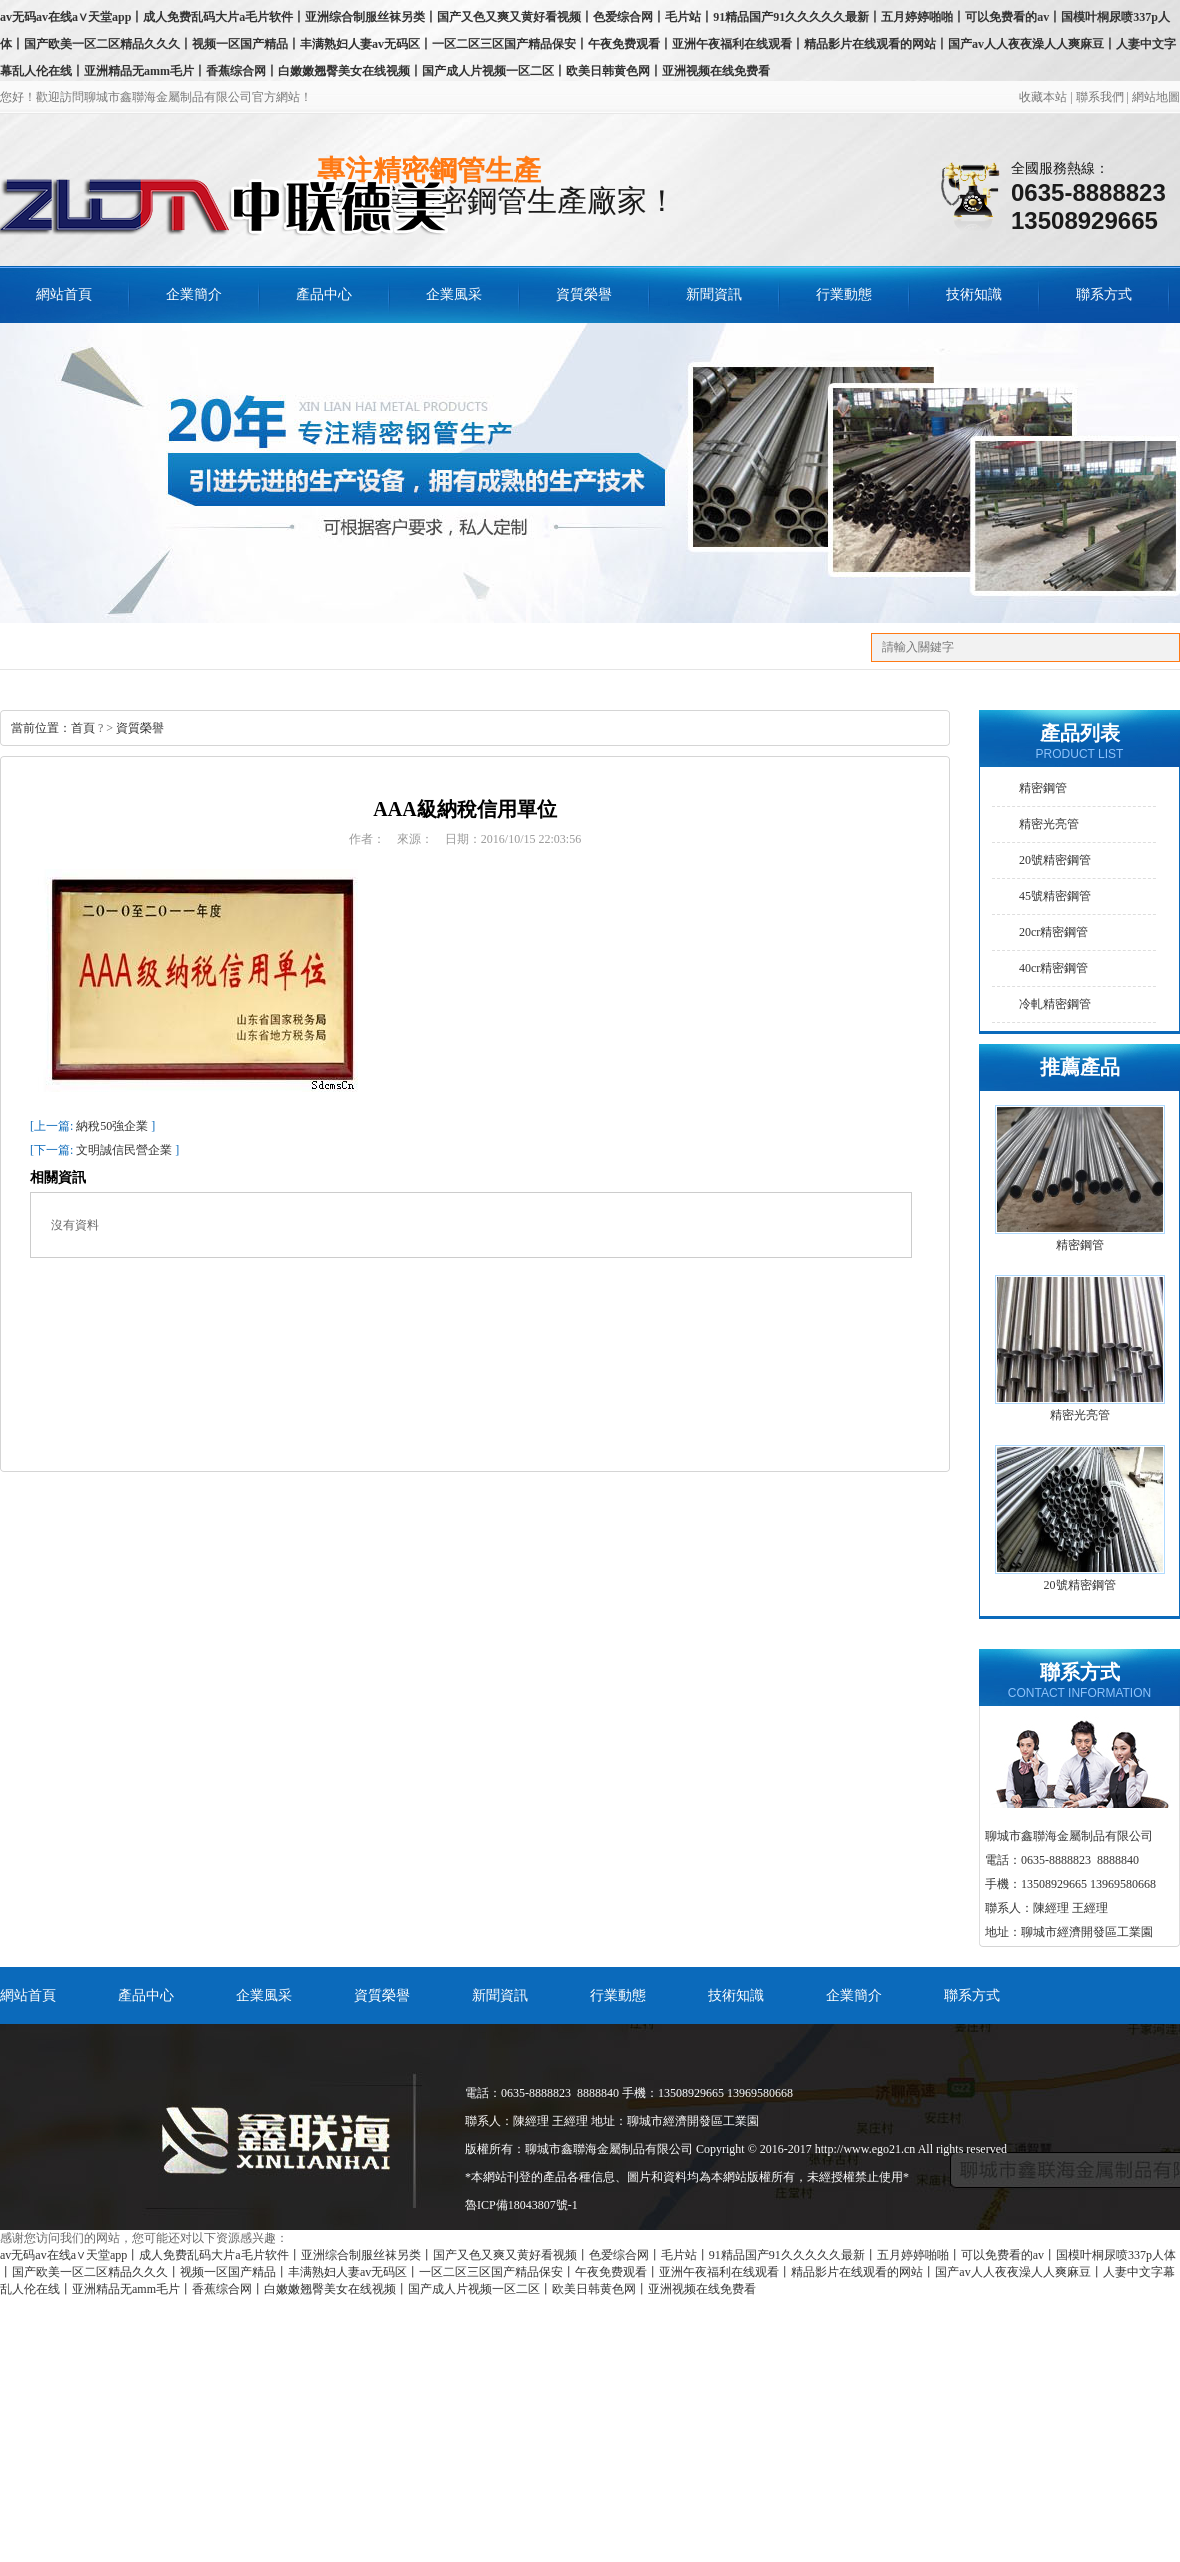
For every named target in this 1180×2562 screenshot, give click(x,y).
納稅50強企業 (112, 1126)
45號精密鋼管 (1055, 896)
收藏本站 (1043, 97)
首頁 (83, 728)
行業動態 (844, 294)
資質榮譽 (584, 294)
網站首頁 (28, 1995)
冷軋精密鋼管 (1055, 1004)
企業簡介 (194, 294)
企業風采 (454, 294)
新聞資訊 (714, 294)
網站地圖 (1156, 97)
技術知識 (974, 294)
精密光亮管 (1049, 824)
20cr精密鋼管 (1053, 932)
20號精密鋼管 (1055, 860)
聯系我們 (1100, 97)
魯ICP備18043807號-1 (521, 2205)
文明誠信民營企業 (124, 1150)
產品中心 (324, 294)
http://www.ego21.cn (865, 2149)
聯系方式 (1104, 294)
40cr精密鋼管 (1053, 968)
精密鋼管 (1043, 788)
